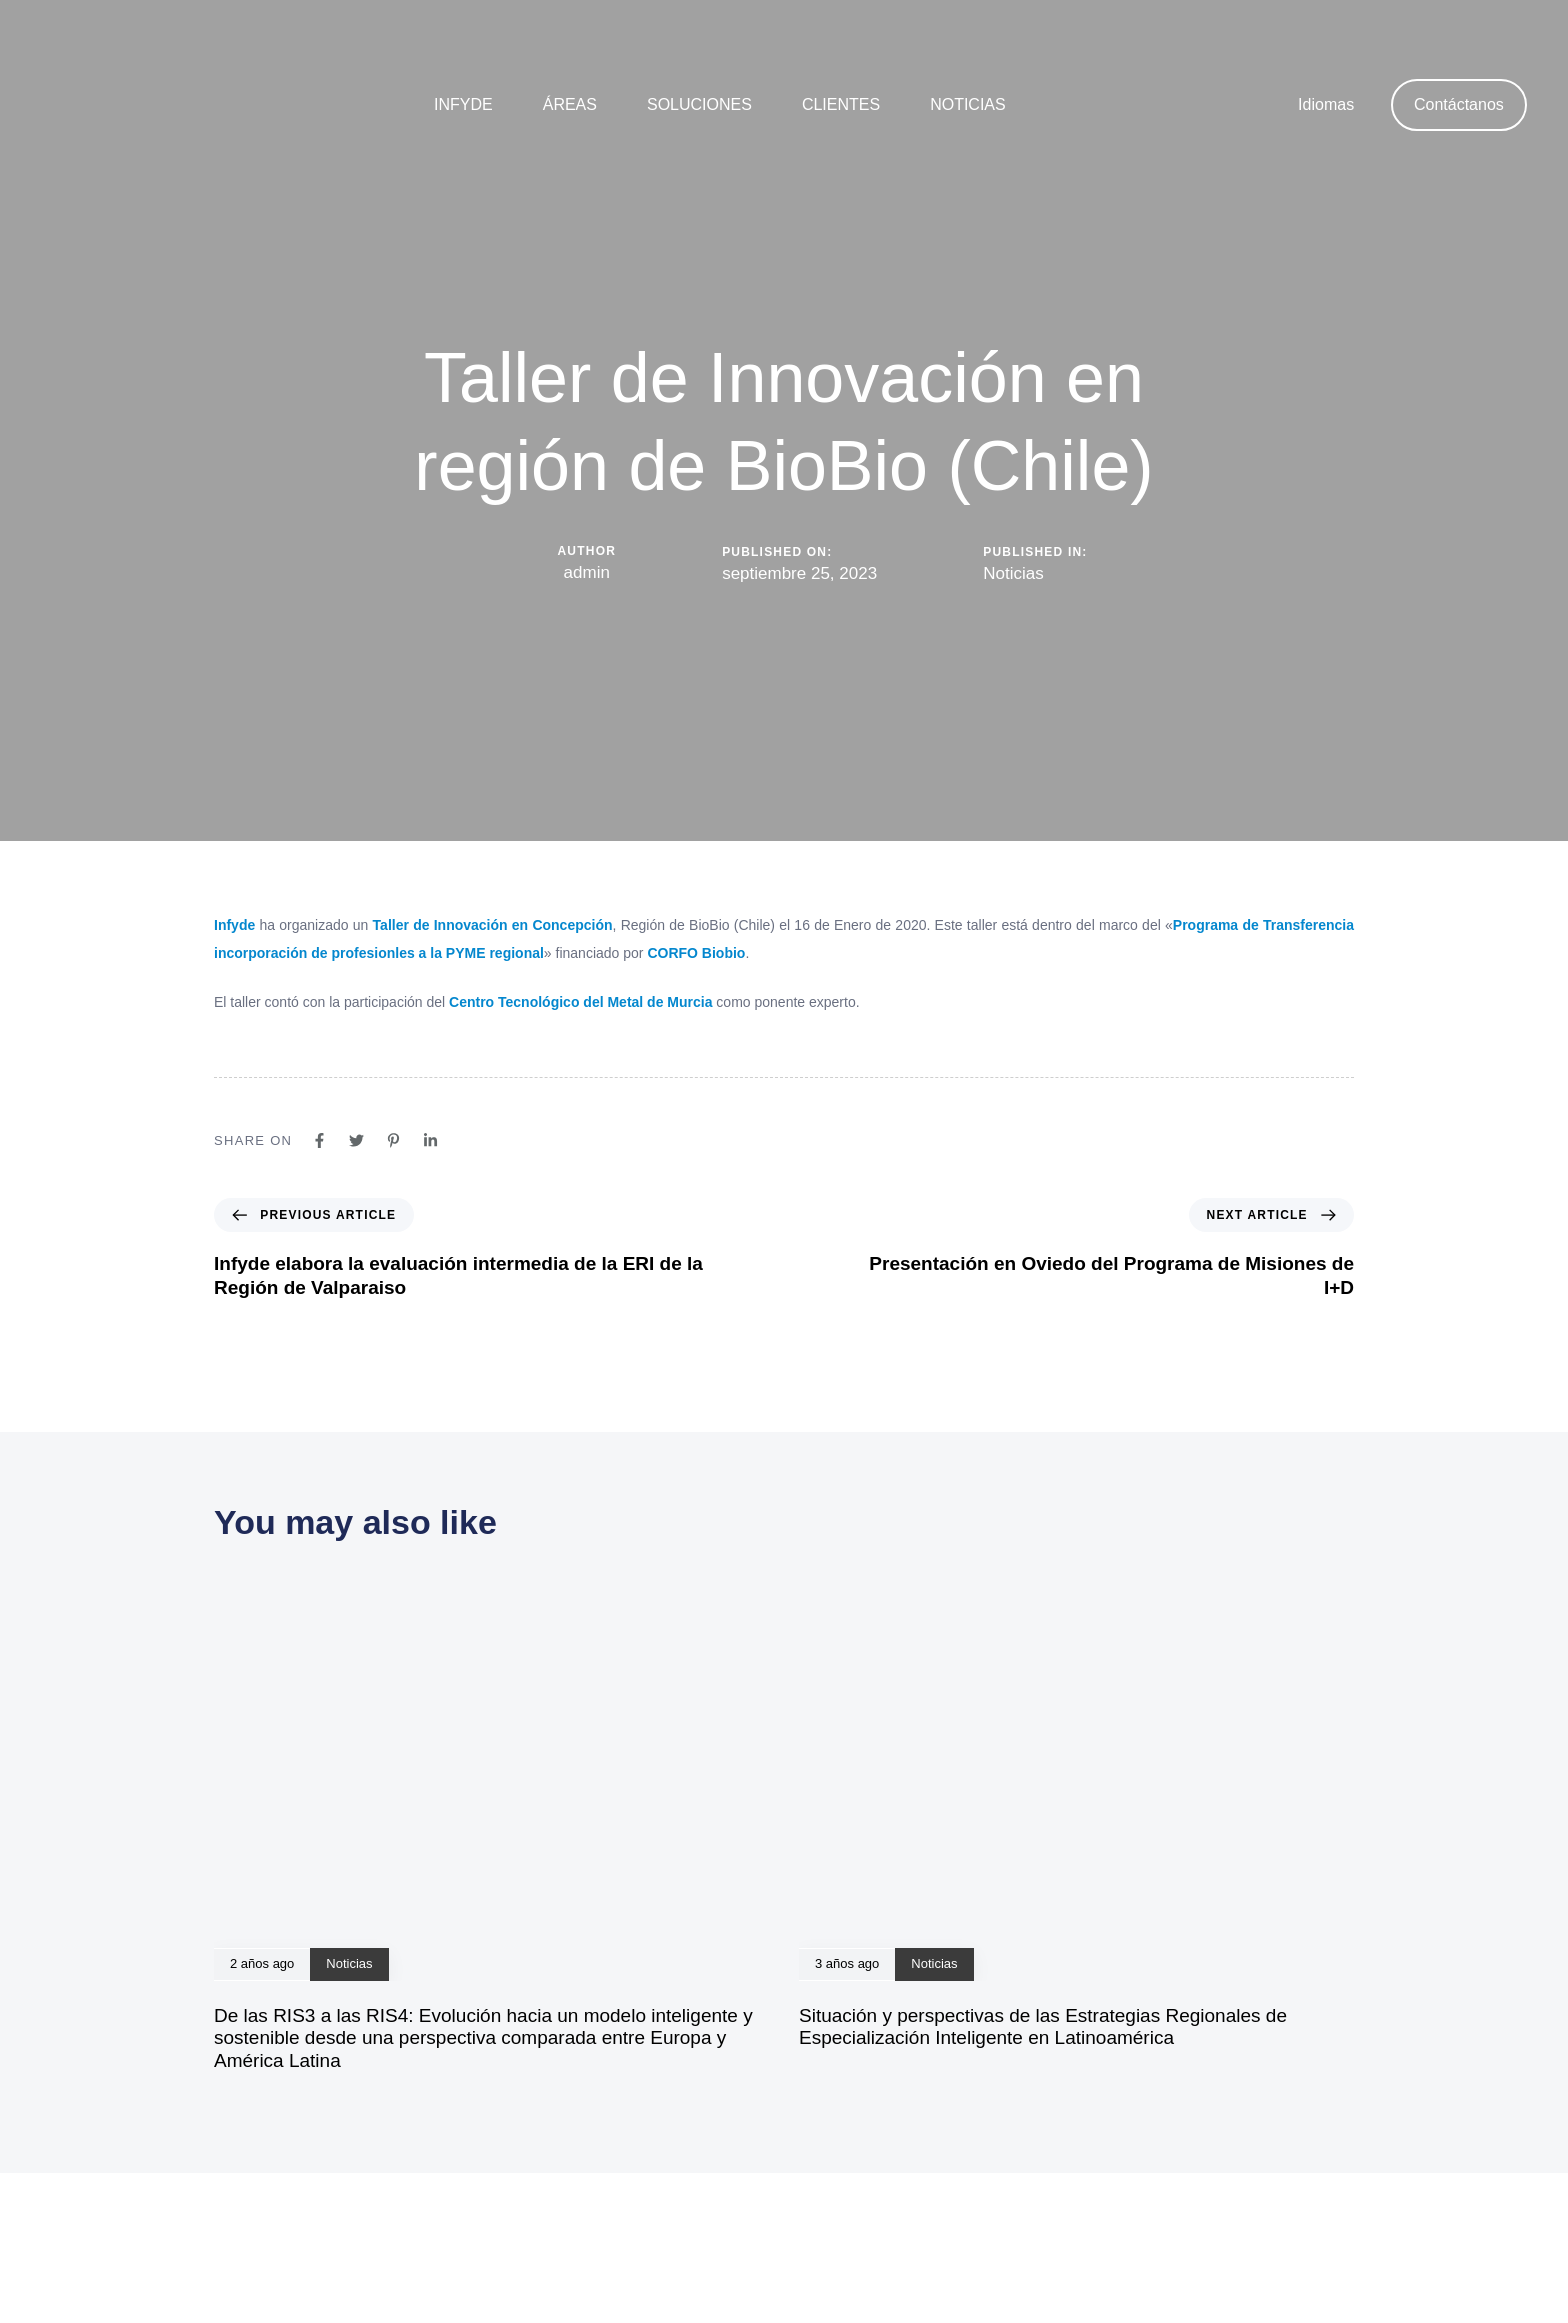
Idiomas (1326, 104)
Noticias (968, 104)
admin (587, 572)
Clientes (841, 104)
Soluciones (699, 104)
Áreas (570, 104)
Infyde (463, 104)
